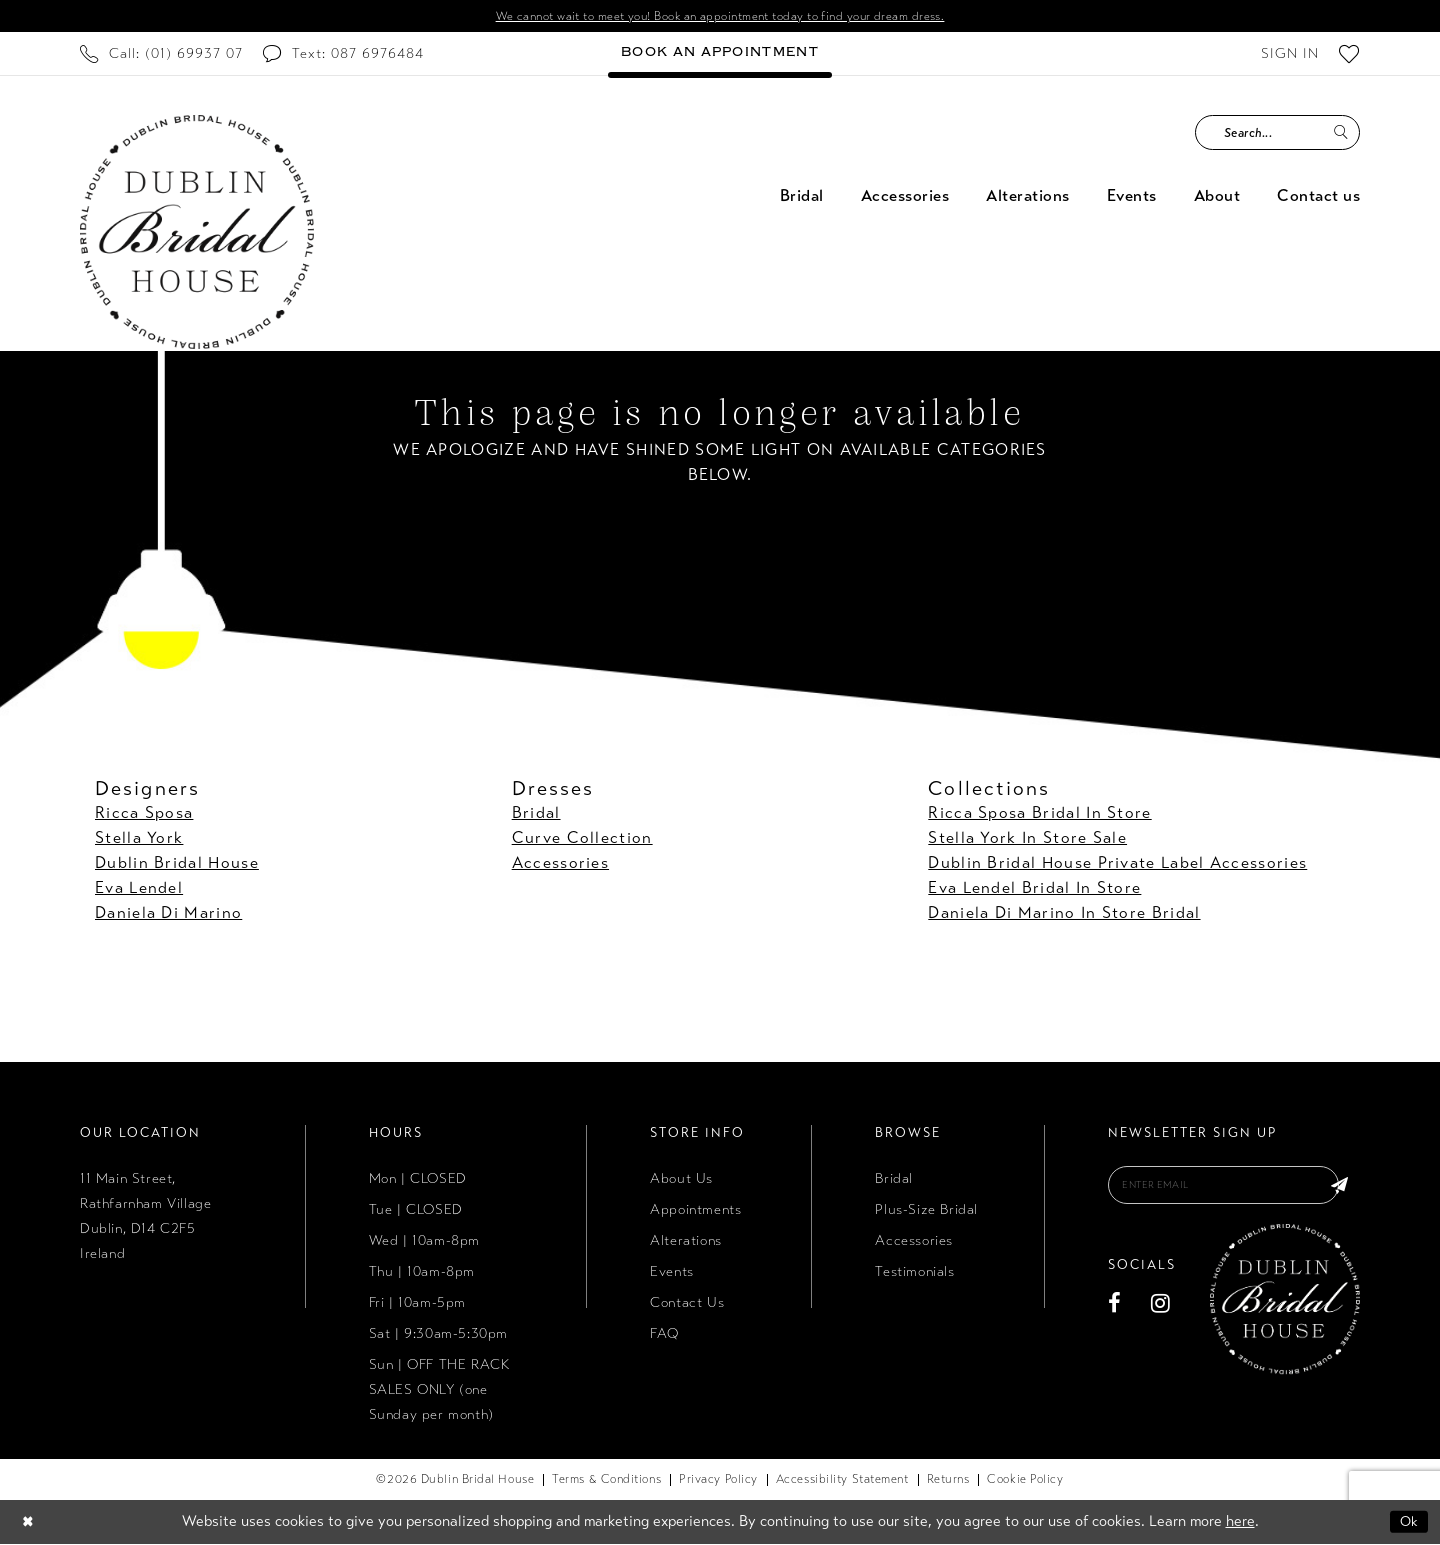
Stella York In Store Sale (1027, 839)
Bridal (536, 814)
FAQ (664, 1335)
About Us (681, 1180)
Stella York (139, 839)
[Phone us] (161, 55)
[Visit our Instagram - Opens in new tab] (1161, 1309)
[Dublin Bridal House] (197, 234)
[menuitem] (161, 55)
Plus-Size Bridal (926, 1211)
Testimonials (914, 1273)
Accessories (560, 864)
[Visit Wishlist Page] (1349, 55)
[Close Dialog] (29, 1523)
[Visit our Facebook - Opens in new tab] (1115, 1309)
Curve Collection (582, 839)
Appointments (695, 1211)
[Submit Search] (1340, 134)
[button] (1290, 55)
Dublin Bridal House (177, 864)
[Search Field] (1277, 134)
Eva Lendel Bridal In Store (1034, 889)
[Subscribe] (1338, 1189)
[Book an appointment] (720, 55)
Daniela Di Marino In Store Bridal (1064, 914)
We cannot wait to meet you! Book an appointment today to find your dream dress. (720, 17)
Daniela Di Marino (168, 914)
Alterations (686, 1242)
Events (672, 1273)
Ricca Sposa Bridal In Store (1039, 814)
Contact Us (687, 1304)
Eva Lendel (139, 889)
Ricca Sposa (144, 814)
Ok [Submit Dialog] (1408, 1523)
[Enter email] (1234, 1189)
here (1240, 1523)
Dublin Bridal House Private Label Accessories (1117, 864)
